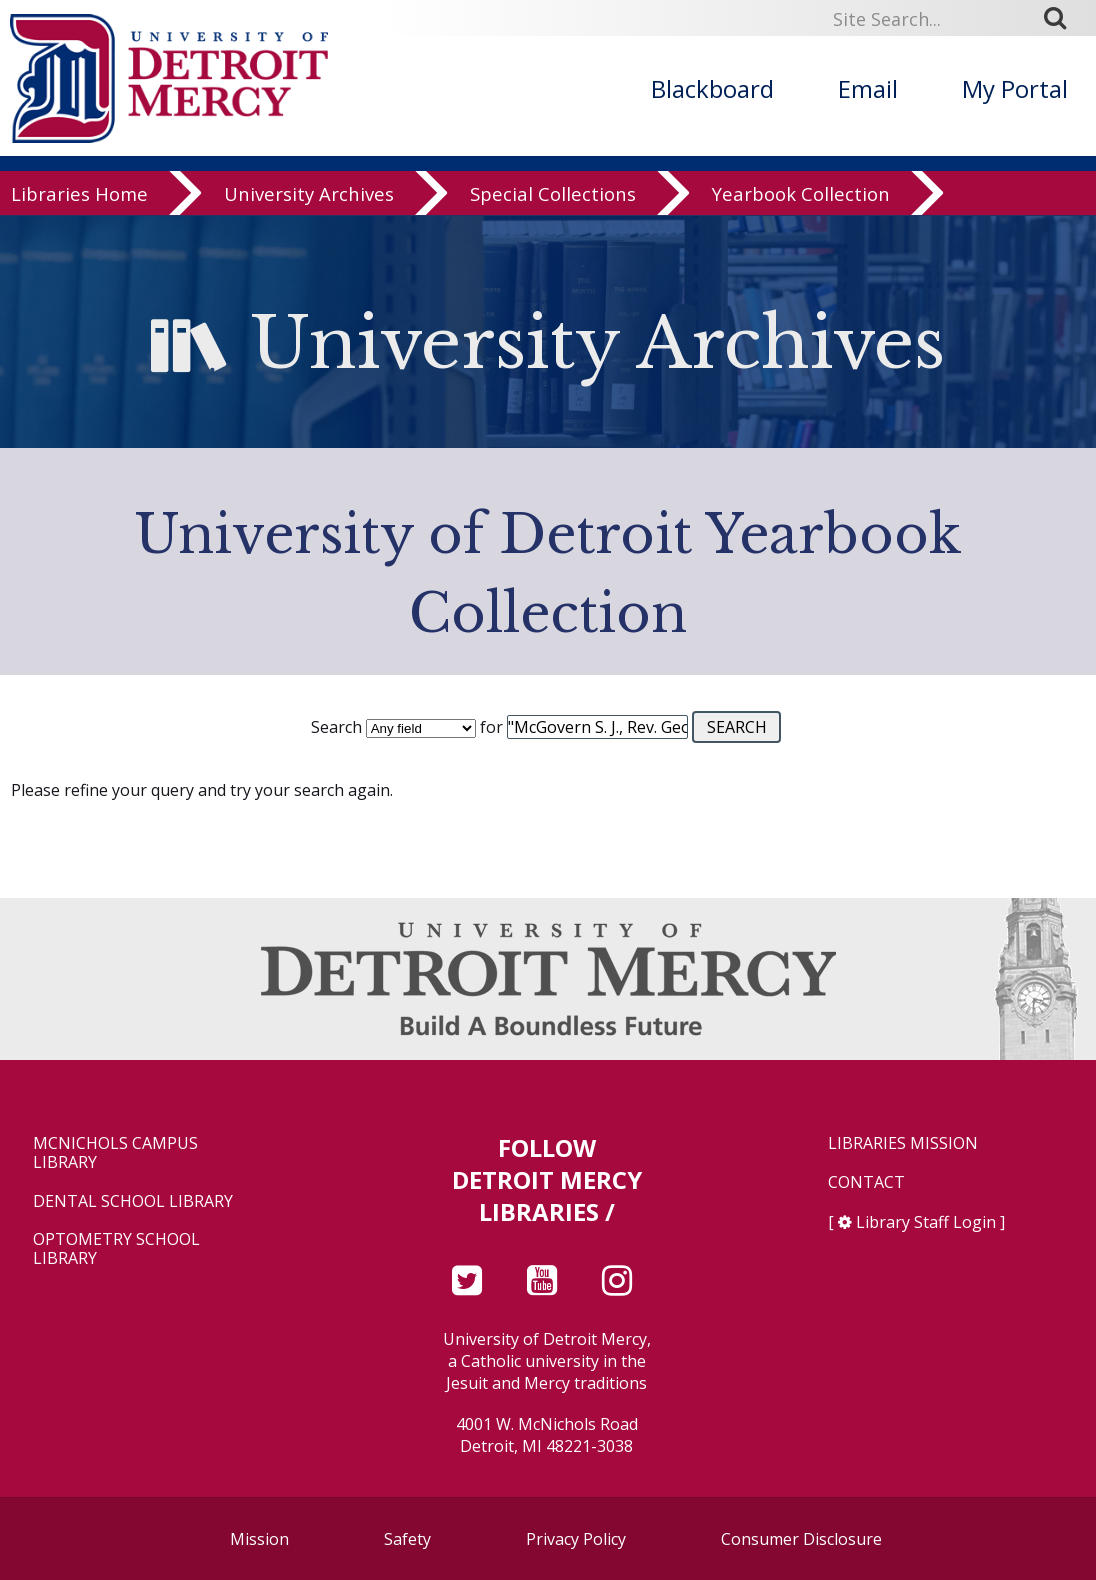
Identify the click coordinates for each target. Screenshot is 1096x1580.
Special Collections (553, 194)
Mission (259, 1539)
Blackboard (712, 88)
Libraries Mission (903, 1143)
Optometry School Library (116, 1249)
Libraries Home (79, 194)
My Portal (1015, 88)
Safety (407, 1539)
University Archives (309, 194)
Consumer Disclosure (801, 1539)
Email (868, 88)
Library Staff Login (926, 1222)
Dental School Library (133, 1201)
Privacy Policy (576, 1539)
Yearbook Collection (801, 194)
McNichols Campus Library (115, 1153)
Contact (866, 1182)
